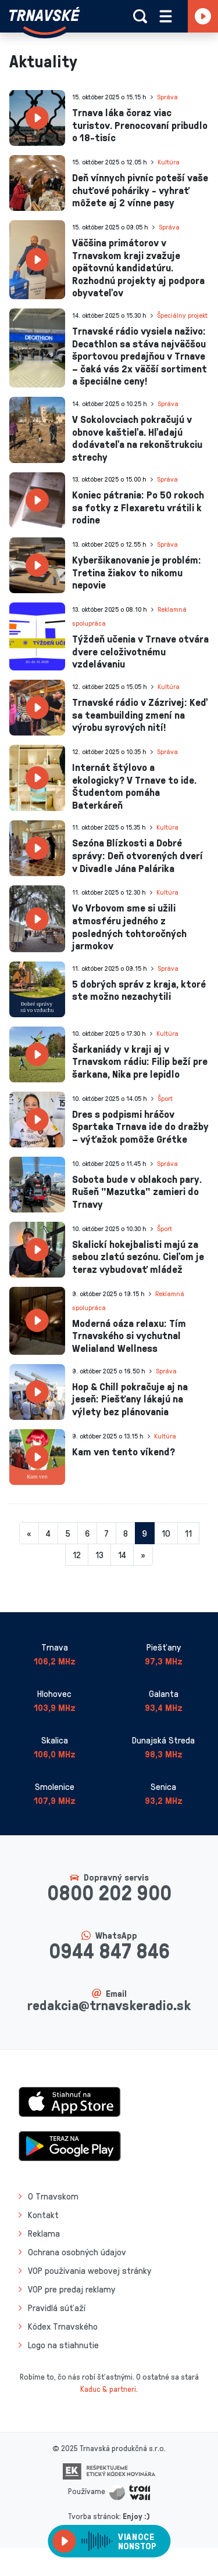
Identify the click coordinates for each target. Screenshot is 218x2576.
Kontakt (43, 2214)
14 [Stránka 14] (122, 1554)
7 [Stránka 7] (106, 1533)
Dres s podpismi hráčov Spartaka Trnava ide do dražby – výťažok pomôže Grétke (140, 1126)
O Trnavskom (53, 2196)
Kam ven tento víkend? (123, 1451)
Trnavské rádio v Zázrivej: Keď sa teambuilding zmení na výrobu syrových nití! (139, 714)
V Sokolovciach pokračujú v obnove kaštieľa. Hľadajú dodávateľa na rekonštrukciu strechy (137, 438)
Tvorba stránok (93, 2515)
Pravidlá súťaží (56, 2307)
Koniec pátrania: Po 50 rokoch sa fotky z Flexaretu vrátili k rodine (138, 506)
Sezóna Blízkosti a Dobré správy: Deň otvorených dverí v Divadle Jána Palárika (137, 854)
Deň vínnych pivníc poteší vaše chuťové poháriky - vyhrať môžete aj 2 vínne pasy (140, 189)
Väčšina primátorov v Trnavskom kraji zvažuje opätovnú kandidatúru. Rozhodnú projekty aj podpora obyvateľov (138, 267)
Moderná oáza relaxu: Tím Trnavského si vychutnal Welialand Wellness (129, 1335)
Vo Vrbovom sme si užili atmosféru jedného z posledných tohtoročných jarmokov (129, 926)
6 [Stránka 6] (87, 1533)
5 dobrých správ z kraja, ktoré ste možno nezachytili (139, 990)
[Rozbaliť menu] (165, 16)
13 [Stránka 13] (99, 1554)
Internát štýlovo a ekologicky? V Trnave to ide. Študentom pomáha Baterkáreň (134, 786)
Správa (167, 97)
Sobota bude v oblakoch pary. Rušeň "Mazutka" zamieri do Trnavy (137, 1191)
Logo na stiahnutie (63, 2344)
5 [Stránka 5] (67, 1533)
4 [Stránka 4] (48, 1533)
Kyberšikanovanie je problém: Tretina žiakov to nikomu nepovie (136, 571)
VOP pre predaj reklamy (71, 2289)
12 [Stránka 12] (77, 1554)
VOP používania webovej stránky (89, 2270)
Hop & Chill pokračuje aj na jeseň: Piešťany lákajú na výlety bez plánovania (130, 1398)
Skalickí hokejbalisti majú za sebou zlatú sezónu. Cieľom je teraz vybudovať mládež (138, 1256)
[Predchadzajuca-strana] (29, 1533)
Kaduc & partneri (108, 2388)
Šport (165, 1098)
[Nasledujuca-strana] (143, 1555)
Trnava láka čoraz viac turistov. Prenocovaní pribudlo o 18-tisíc (140, 124)
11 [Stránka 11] (188, 1533)
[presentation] (37, 118)
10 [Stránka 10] (166, 1533)
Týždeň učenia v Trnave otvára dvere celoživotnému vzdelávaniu (140, 651)
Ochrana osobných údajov (77, 2251)
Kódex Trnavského (63, 2326)
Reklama (44, 2233)
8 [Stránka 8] (125, 1533)
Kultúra (169, 162)
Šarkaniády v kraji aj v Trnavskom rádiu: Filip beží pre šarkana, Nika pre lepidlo (140, 1061)
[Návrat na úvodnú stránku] (44, 21)
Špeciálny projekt (182, 315)
